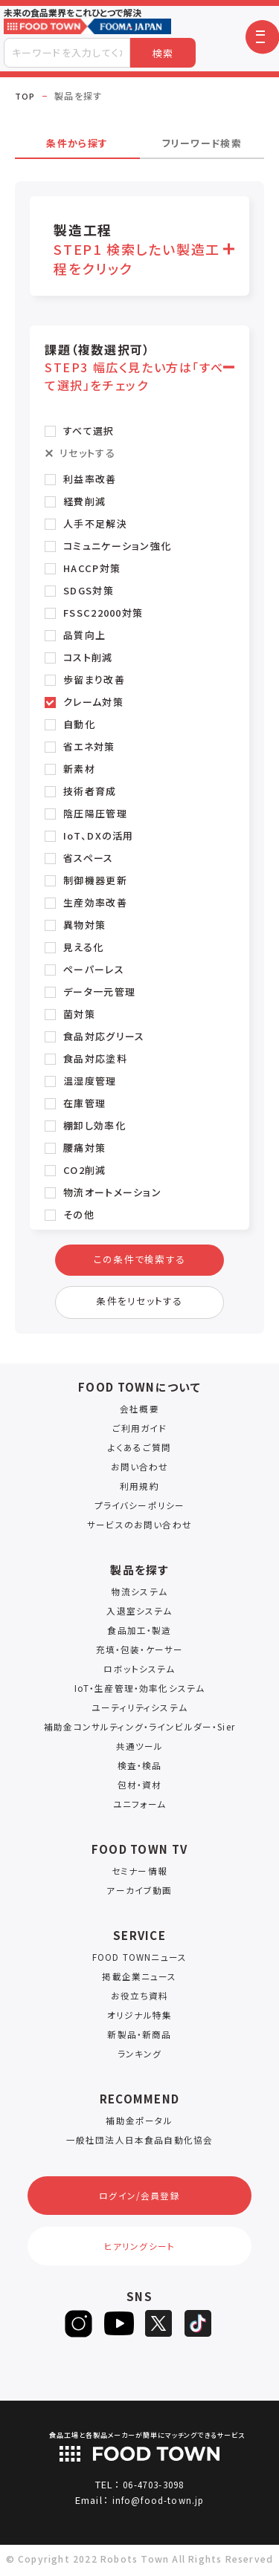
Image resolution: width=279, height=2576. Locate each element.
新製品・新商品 (139, 2042)
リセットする (87, 453)
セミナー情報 (139, 1879)
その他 (78, 1214)
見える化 (83, 947)
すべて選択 (89, 431)
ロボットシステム (139, 1677)
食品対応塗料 (95, 1058)
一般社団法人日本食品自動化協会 (139, 2148)
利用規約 (139, 1494)
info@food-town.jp (158, 2517)
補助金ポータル (139, 2128)
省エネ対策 (89, 746)
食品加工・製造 (139, 1638)
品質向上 (84, 635)
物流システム (139, 1599)
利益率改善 (90, 479)
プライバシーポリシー (139, 1513)
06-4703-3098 (153, 2501)
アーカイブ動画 (139, 1898)
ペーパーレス (93, 969)
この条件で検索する (139, 1260)
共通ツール (140, 1754)
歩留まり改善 (94, 679)
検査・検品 (139, 1773)
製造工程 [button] (138, 248)
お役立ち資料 (139, 2003)
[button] (262, 36)
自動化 (79, 724)
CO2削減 (84, 1170)
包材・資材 (139, 1792)
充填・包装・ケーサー (139, 1657)
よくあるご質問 (139, 1455)
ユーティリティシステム (139, 1715)
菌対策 (79, 1014)
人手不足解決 (95, 523)
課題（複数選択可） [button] (136, 367)
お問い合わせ (140, 1474)
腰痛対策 (84, 1148)
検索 (163, 53)
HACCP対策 (92, 568)
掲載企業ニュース (139, 1984)
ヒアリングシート (139, 2261)
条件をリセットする (140, 1307)
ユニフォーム (140, 1812)
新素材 (79, 769)
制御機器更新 (95, 880)
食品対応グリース (103, 1036)
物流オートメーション (112, 1192)
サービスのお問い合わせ (139, 1532)
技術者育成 (90, 791)
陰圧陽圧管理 (95, 813)
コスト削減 (88, 657)
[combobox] (67, 53)
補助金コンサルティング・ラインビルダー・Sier (139, 1734)
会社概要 (139, 1416)
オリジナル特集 (139, 2023)
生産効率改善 (95, 902)
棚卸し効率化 (94, 1125)
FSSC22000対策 (103, 613)
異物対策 (84, 925)
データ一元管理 (99, 991)
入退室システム (139, 1619)
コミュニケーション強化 (117, 546)
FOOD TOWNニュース (140, 1965)
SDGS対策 (88, 590)
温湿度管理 (90, 1081)
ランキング (139, 2061)
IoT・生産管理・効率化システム (140, 1696)
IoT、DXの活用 (98, 835)
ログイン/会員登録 (139, 2206)
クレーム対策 (93, 702)
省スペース (88, 858)
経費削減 (84, 501)
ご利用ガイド (140, 1436)
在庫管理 (84, 1103)
